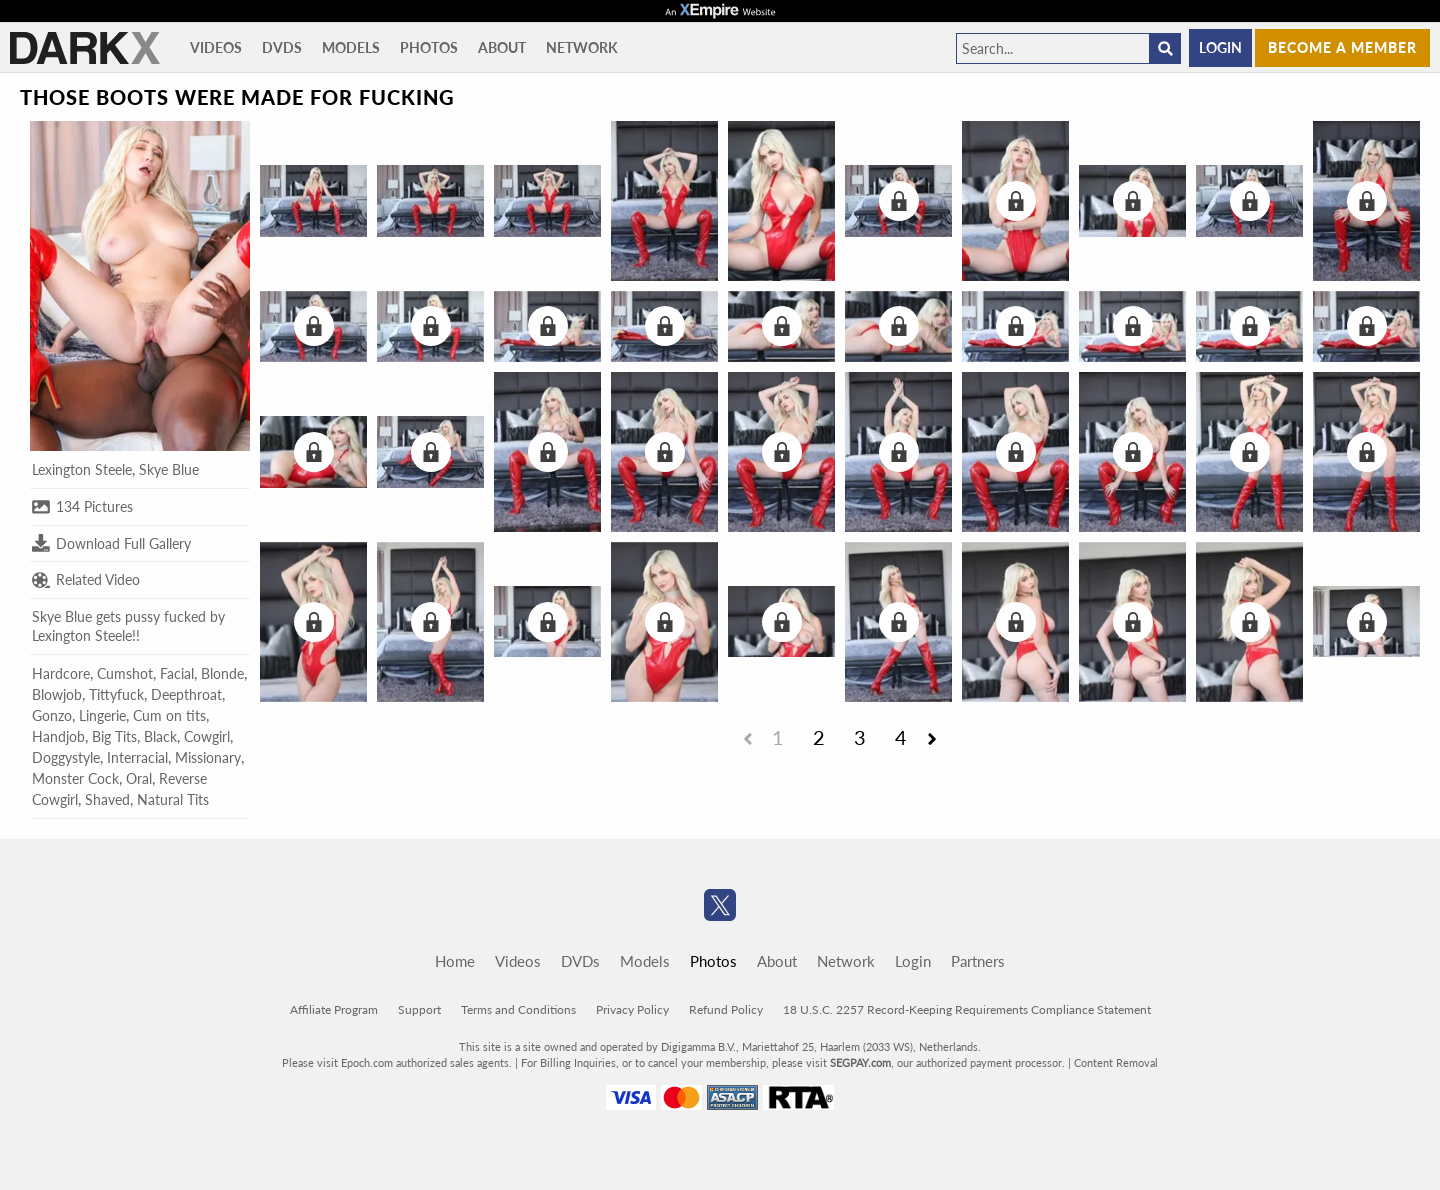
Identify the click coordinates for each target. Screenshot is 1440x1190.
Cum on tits (169, 715)
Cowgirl (207, 736)
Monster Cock (75, 778)
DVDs (282, 47)
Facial (177, 673)
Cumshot (125, 673)
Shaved (107, 799)
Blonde (222, 673)
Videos (216, 47)
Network (582, 47)
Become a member (1342, 47)
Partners (978, 961)
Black (160, 736)
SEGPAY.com (860, 1062)
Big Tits (114, 736)
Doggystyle (66, 757)
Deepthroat (186, 694)
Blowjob (57, 694)
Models (351, 47)
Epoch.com (367, 1062)
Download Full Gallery (111, 543)
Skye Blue (169, 469)
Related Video (86, 580)
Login (1220, 47)
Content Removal (1116, 1062)
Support (419, 1009)
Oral (139, 778)
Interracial (137, 757)
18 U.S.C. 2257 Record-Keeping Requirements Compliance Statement (967, 1009)
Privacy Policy (632, 1009)
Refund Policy (726, 1009)
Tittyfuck (116, 694)
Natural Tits (173, 799)
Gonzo (52, 715)
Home (455, 961)
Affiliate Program (334, 1009)
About (502, 47)
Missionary (208, 757)
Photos (429, 47)
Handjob (58, 736)
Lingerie (102, 715)
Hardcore (61, 673)
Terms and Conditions (518, 1009)
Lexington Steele (82, 469)
